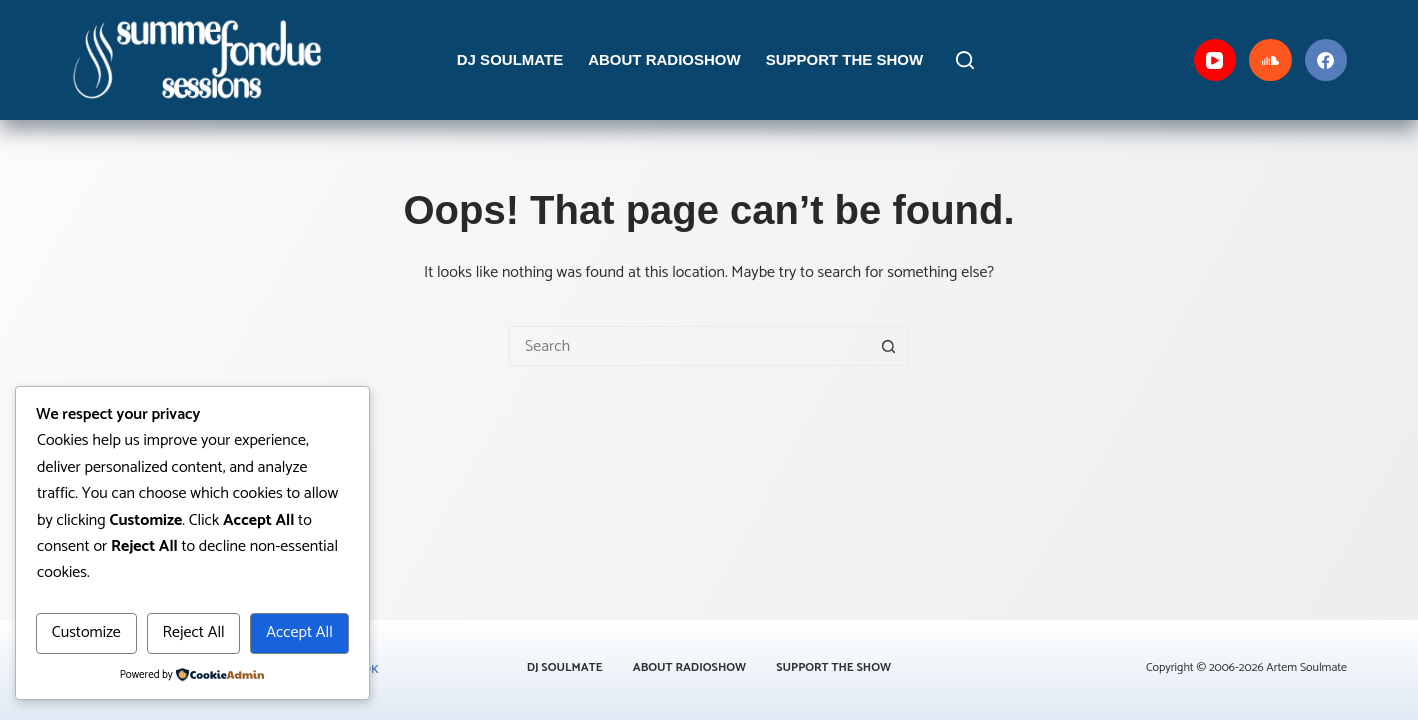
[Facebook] (1326, 60)
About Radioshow (664, 59)
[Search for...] (689, 346)
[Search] (965, 60)
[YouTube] (1215, 60)
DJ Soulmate (510, 59)
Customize (86, 632)
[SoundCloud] (1270, 60)
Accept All (299, 632)
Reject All (193, 632)
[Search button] (889, 346)
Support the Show (845, 59)
